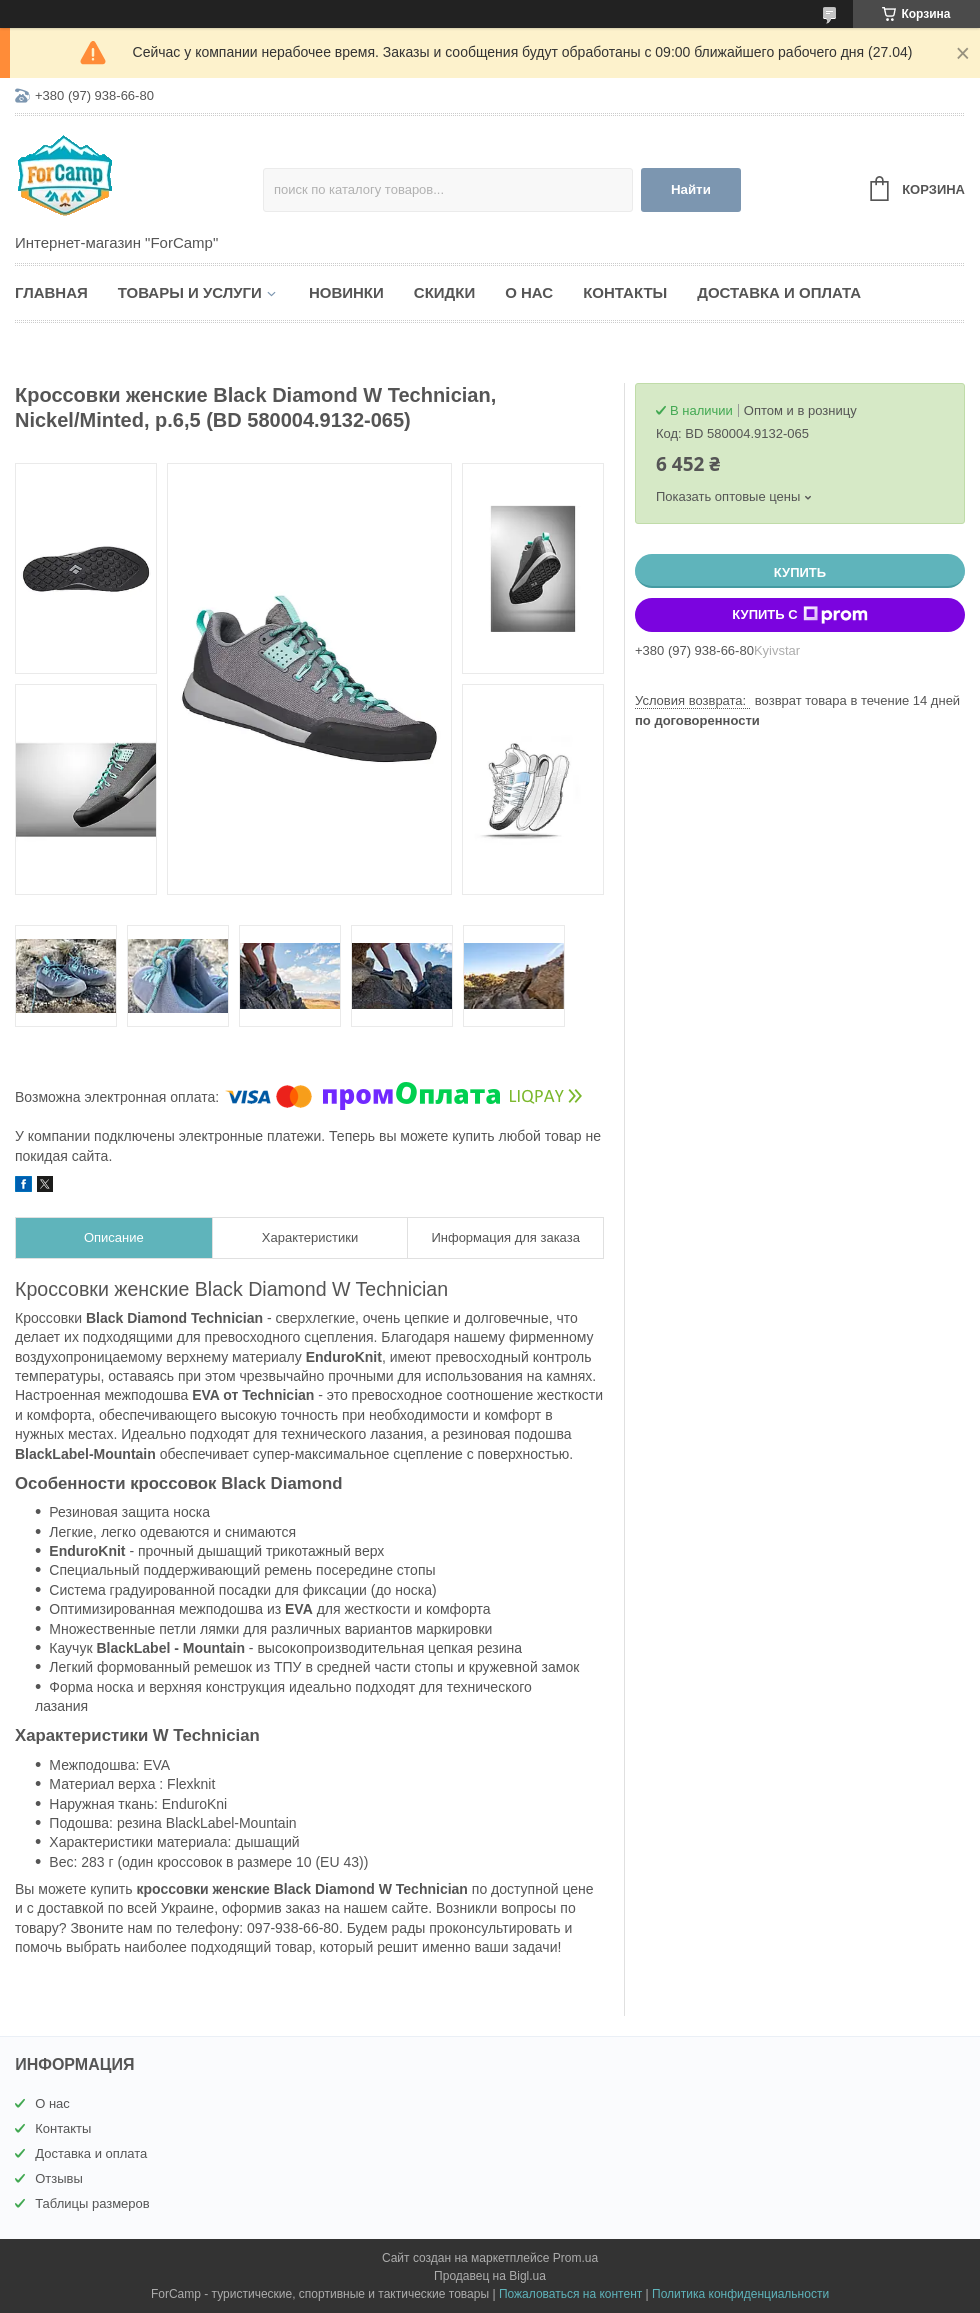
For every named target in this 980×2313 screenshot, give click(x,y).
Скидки (444, 292)
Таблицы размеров (92, 2203)
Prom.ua (575, 2258)
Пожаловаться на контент (570, 2294)
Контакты (625, 292)
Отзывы (59, 2178)
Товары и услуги (190, 292)
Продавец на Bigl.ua (490, 2276)
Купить (800, 572)
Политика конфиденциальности (740, 2294)
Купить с (799, 615)
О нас (529, 292)
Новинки (346, 292)
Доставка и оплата (779, 292)
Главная (51, 292)
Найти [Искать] (691, 189)
